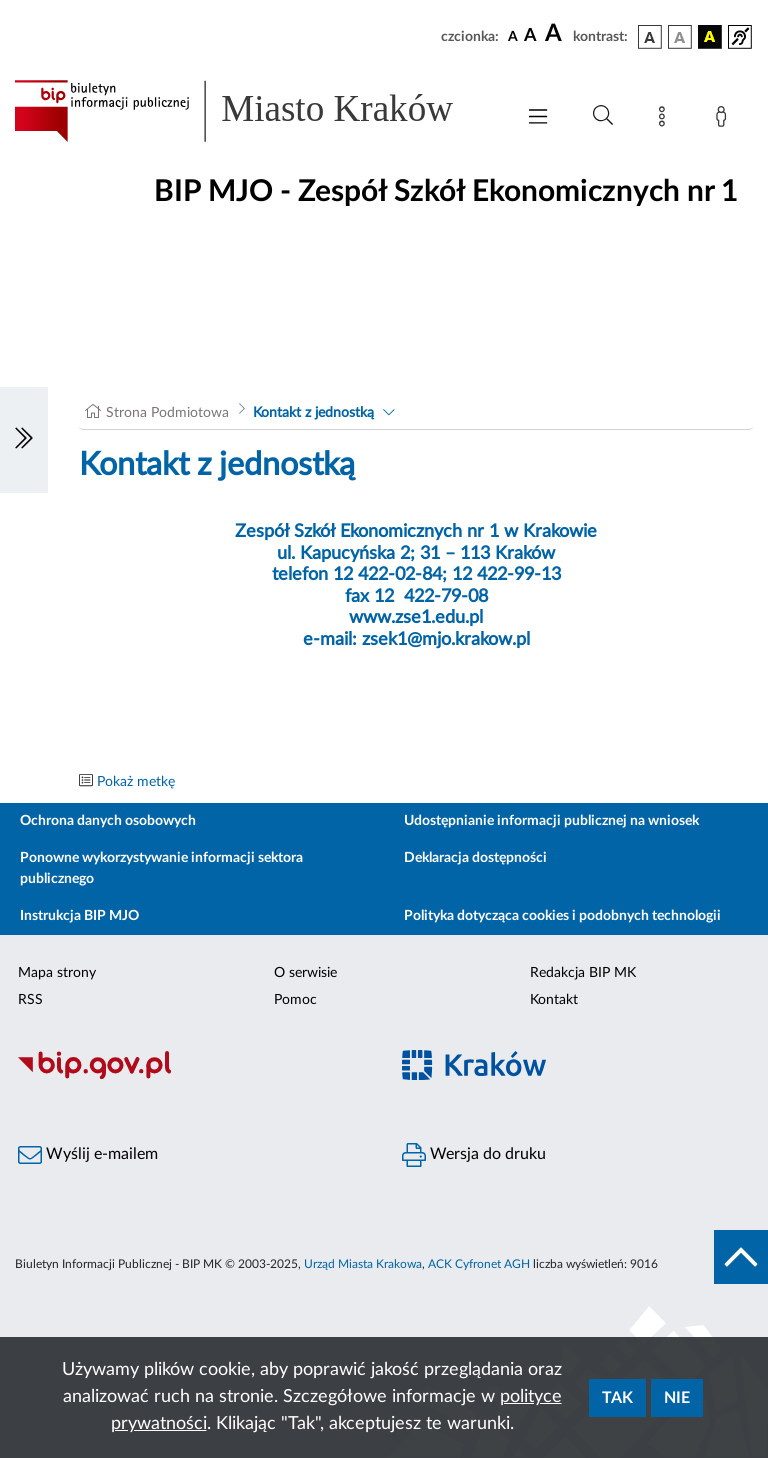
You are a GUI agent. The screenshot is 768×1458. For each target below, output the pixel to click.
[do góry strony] (741, 1257)
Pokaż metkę (136, 782)
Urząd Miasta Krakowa (363, 1264)
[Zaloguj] (725, 120)
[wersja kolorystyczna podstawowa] (650, 37)
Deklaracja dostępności (475, 858)
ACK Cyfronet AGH (479, 1264)
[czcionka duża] (556, 34)
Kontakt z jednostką (313, 413)
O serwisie (305, 973)
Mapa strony (57, 973)
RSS (30, 1000)
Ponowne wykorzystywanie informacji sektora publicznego (161, 868)
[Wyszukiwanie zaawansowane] (603, 116)
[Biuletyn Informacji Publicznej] (192, 1076)
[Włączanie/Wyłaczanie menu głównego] (538, 118)
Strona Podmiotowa (167, 413)
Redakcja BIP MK (583, 973)
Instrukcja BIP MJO (79, 916)
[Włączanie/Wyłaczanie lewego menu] (24, 440)
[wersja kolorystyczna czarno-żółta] (710, 37)
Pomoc (295, 1000)
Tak (617, 1398)
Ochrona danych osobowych (108, 821)
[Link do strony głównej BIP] (254, 111)
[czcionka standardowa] (513, 36)
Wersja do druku (474, 1155)
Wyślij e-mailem (88, 1155)
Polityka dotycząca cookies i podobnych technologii (562, 916)
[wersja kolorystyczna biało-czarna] (680, 37)
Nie (677, 1398)
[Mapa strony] (666, 120)
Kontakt (554, 1000)
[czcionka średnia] (530, 36)
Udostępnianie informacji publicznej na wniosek (551, 821)
